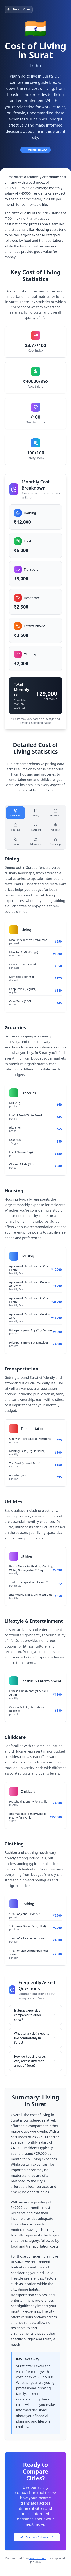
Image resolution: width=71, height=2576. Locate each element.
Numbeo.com (37, 2558)
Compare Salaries (37, 2537)
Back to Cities (18, 9)
